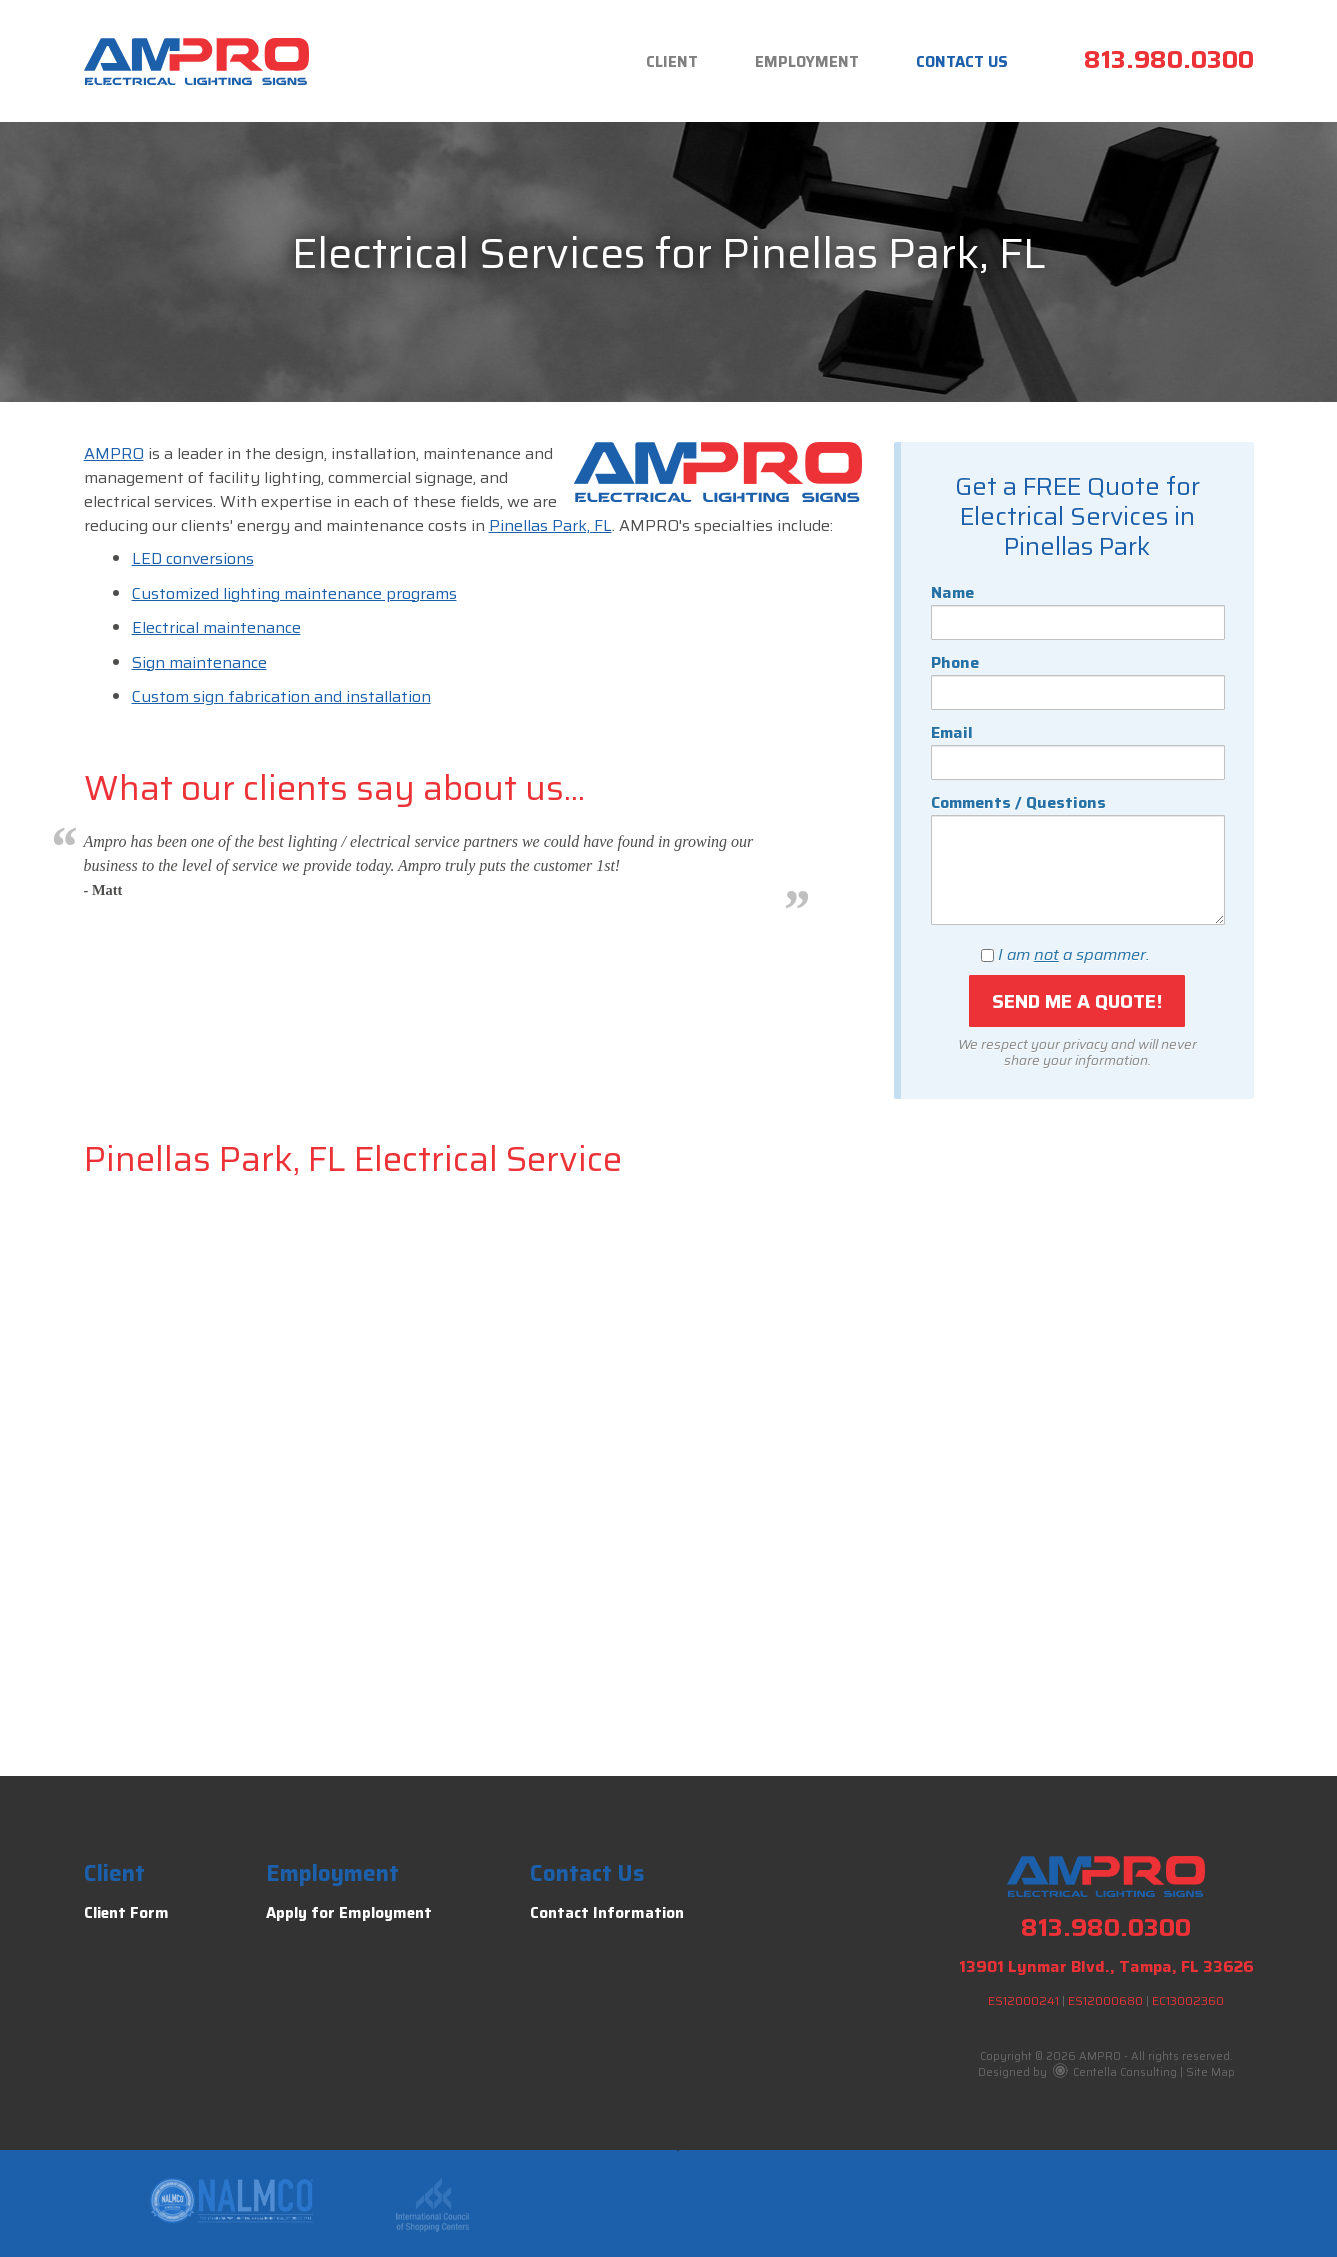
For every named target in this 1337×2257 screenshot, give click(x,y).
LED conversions (193, 558)
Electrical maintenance (216, 627)
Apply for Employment (349, 1913)
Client (672, 62)
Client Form (126, 1913)
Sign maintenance (199, 662)
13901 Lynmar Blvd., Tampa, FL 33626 (1106, 1966)
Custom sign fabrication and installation (281, 696)
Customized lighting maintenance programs (294, 593)
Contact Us (962, 62)
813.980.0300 (1169, 59)
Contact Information (607, 1913)
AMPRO (114, 453)
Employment (807, 62)
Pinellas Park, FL (550, 525)
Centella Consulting (1115, 2072)
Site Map (1210, 2072)
